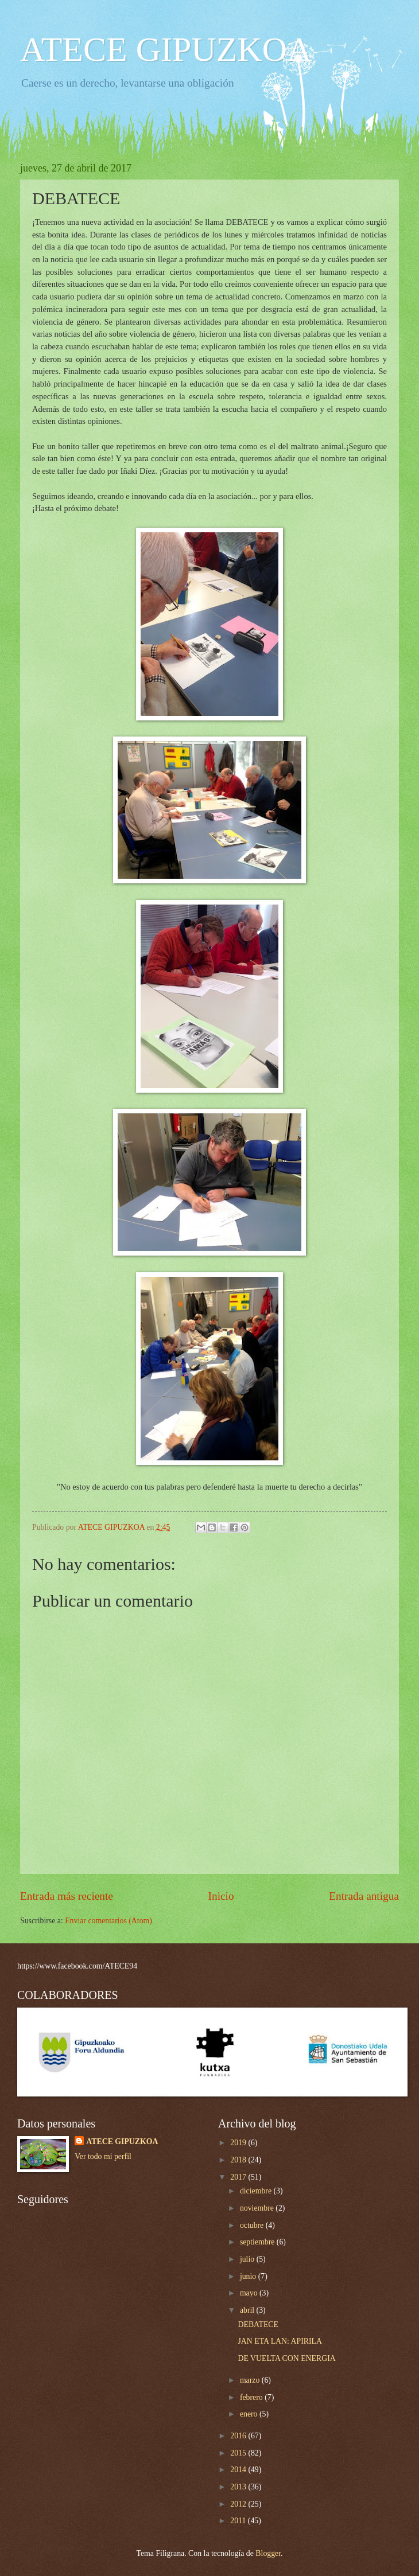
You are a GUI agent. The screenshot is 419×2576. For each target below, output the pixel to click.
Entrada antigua (364, 1896)
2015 (239, 2453)
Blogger (268, 2553)
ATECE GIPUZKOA (166, 49)
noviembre (258, 2208)
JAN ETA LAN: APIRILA (279, 2341)
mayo (249, 2293)
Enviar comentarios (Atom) (108, 1920)
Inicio (221, 1896)
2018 (239, 2160)
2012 (239, 2504)
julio (248, 2259)
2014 (239, 2469)
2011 (239, 2520)
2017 (239, 2177)
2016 (239, 2435)
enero (249, 2414)
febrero (252, 2397)
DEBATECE (258, 2324)
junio (249, 2276)
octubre (253, 2225)
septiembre (258, 2242)
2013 (239, 2487)
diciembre (257, 2191)
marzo (251, 2380)
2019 (239, 2142)
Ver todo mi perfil (103, 2156)
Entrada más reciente (66, 1896)
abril (248, 2310)
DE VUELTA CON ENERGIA (286, 2358)
